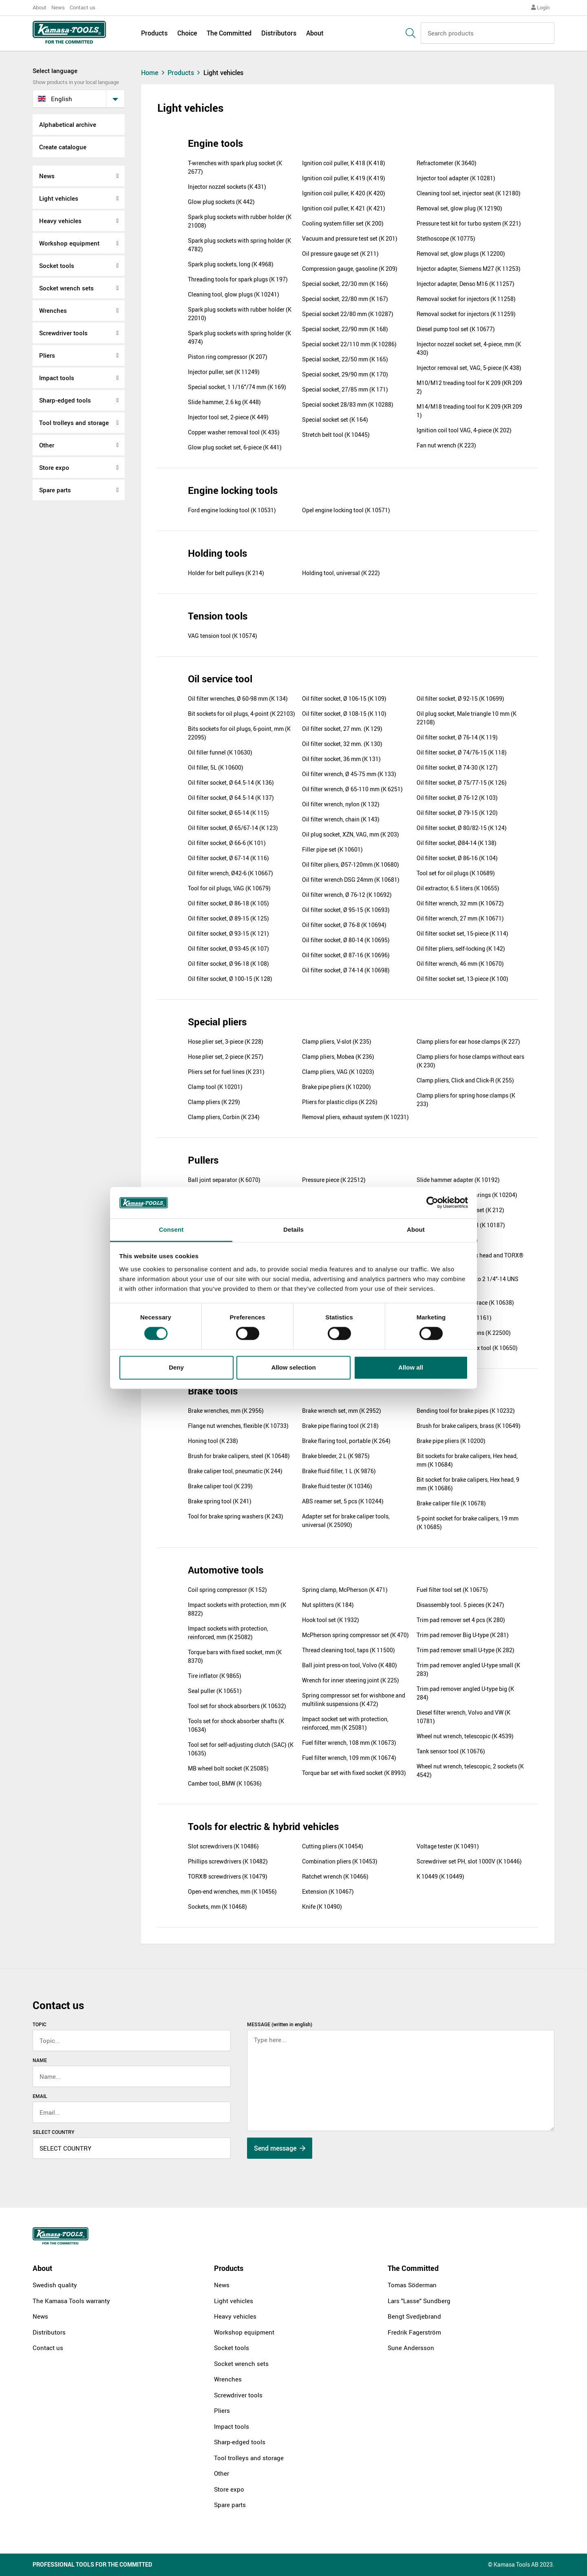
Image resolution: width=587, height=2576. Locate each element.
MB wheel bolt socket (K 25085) (228, 1768)
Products (154, 33)
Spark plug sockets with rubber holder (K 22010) (239, 313)
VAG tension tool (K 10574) (222, 636)
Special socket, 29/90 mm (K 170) (345, 374)
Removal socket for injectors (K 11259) (466, 314)
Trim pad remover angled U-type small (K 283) (468, 1669)
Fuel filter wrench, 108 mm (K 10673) (349, 1742)
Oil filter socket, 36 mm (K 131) (341, 759)
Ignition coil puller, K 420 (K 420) (343, 193)
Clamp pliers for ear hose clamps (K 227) (468, 1041)
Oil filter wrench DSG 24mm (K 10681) (350, 879)
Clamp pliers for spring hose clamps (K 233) (466, 1099)
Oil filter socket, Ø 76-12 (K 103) (457, 797)
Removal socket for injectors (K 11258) (466, 299)
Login (540, 7)
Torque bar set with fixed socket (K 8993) (354, 1773)
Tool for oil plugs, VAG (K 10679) (229, 888)
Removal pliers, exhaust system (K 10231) (355, 1117)
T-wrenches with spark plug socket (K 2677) (235, 167)
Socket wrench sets (66, 288)
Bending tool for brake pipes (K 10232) (466, 1410)
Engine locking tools (233, 490)
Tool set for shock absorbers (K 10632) (237, 1706)
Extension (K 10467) (328, 1891)
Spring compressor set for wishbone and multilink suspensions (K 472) (353, 1699)
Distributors (278, 33)
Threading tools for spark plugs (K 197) (238, 279)
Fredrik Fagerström (414, 2332)
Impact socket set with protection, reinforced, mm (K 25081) (345, 1723)
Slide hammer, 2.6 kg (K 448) (224, 402)
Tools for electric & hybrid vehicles (263, 1826)
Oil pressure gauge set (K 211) (340, 253)
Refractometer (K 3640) (447, 163)
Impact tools (56, 378)
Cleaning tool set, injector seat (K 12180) (469, 193)
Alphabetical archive (67, 124)
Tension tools (217, 615)
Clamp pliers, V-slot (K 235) (336, 1041)
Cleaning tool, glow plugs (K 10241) (233, 294)
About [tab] (416, 1229)
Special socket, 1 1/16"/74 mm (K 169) (237, 387)
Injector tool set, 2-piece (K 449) (228, 417)
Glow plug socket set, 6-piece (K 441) (235, 447)
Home (153, 72)
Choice (187, 33)
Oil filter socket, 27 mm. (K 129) (342, 729)
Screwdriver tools (63, 333)
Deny (176, 1367)
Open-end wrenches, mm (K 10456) (232, 1891)
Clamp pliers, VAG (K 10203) (338, 1072)
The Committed (229, 33)
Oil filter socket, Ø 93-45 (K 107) (228, 948)
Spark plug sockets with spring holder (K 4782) (239, 245)
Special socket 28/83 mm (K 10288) (347, 404)
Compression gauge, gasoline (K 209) (349, 268)
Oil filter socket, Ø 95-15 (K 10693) (346, 910)
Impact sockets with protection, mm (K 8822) (237, 1609)
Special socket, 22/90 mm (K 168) (345, 329)
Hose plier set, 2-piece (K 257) (225, 1056)
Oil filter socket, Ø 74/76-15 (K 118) (462, 752)
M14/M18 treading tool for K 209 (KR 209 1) (469, 411)
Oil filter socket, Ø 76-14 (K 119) (457, 737)
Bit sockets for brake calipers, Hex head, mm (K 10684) (467, 1460)
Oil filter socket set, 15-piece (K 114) (462, 933)
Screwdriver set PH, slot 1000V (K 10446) (469, 1861)
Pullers (203, 1159)
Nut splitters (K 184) (328, 1605)
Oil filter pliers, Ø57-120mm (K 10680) (350, 864)
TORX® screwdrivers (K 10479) (227, 1876)
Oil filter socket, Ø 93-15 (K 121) (228, 933)
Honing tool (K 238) (213, 1441)
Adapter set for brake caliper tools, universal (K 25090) (346, 1520)
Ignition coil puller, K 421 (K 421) (343, 208)
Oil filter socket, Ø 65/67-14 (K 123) (233, 828)
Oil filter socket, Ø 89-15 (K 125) (228, 918)
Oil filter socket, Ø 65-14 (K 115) (228, 813)
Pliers (47, 355)
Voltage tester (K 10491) (448, 1846)
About (39, 7)
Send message (279, 2148)
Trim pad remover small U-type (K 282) (465, 1650)
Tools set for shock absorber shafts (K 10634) (236, 1725)
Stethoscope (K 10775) (446, 238)
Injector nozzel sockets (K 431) (227, 186)
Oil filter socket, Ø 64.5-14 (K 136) (231, 782)
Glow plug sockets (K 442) (221, 202)
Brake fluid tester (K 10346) (337, 1486)
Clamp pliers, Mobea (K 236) (338, 1056)
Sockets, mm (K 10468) (217, 1906)
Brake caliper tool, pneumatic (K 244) (235, 1471)
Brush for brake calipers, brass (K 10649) (469, 1426)
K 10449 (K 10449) (440, 1876)
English (55, 99)
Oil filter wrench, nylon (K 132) (341, 804)
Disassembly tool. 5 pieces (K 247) (460, 1605)
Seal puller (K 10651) (215, 1691)
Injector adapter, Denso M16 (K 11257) (465, 284)
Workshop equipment (69, 243)
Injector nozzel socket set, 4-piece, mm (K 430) (469, 348)
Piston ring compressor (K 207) (227, 357)
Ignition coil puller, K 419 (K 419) (343, 178)
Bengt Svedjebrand (414, 2316)
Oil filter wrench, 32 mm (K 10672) (460, 903)
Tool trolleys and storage (74, 422)
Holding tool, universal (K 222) (341, 573)
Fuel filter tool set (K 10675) (452, 1589)
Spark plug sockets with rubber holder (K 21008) (239, 221)
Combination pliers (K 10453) (339, 1861)
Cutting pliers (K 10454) (332, 1846)
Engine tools (215, 143)
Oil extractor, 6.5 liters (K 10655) (458, 888)
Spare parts (55, 490)
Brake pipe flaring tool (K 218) (340, 1426)
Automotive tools (225, 1569)
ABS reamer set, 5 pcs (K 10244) (343, 1501)
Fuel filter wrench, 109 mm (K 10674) (349, 1758)
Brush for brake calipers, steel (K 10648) (239, 1456)
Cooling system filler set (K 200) (343, 223)
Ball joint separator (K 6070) (224, 1180)
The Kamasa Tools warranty (71, 2301)
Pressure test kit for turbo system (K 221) (469, 223)
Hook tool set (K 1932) (330, 1620)
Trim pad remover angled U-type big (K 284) (465, 1693)
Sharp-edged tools (65, 400)
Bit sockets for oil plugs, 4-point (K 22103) (241, 713)
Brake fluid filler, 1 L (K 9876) (339, 1471)
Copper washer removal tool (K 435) (234, 432)
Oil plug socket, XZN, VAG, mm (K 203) (350, 834)
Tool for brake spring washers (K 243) (235, 1516)
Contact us (82, 7)
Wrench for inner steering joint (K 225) (350, 1680)
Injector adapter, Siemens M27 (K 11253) (469, 268)
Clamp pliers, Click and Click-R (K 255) (465, 1080)
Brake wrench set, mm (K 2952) (341, 1410)
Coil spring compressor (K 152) (227, 1589)
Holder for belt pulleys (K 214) (226, 573)
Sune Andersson (411, 2348)
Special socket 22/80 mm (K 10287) (347, 314)
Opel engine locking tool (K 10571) (346, 510)
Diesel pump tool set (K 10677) (456, 329)
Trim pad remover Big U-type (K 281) (463, 1635)
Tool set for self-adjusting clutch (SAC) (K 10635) (241, 1749)
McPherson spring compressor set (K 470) (355, 1635)
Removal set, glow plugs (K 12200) (461, 253)
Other (46, 445)
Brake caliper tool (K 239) (220, 1486)
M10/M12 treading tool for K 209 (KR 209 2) (469, 387)
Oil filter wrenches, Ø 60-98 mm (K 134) (238, 698)
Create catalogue (62, 147)
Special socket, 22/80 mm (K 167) (345, 299)
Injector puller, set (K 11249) (224, 372)
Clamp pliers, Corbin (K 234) (224, 1117)
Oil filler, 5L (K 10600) (215, 767)
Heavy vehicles (60, 221)
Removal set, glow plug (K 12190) (459, 208)
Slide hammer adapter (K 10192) (458, 1180)
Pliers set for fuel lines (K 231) (226, 1072)
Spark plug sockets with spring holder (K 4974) (239, 337)
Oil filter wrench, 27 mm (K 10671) (460, 918)
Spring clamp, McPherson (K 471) (345, 1589)
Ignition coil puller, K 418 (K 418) (343, 163)
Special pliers (217, 1021)
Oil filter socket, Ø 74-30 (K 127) (457, 767)
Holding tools (217, 553)
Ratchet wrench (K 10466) (335, 1876)
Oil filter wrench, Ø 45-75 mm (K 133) (349, 774)
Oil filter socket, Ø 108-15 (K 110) (344, 713)
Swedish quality (55, 2285)
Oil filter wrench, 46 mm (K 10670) (460, 963)
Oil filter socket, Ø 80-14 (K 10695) (346, 940)
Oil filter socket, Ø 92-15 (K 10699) (460, 698)
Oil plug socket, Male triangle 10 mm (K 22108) (466, 718)
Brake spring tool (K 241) (220, 1501)
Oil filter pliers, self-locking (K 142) (461, 948)
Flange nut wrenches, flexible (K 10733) (238, 1426)
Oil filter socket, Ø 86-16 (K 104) (457, 858)
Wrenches (53, 310)
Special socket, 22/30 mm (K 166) (345, 284)
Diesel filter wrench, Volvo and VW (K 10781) (463, 1716)
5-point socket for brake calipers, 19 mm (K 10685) (468, 1522)
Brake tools (213, 1390)
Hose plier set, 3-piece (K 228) (225, 1041)
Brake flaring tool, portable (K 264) (346, 1441)
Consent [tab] (171, 1229)
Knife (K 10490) (322, 1906)
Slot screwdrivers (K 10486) (223, 1846)
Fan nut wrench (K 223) (446, 445)
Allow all (410, 1367)
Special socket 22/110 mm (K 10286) (349, 344)
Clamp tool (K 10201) (215, 1087)
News (58, 7)
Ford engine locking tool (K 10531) (232, 510)
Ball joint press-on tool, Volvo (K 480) (349, 1665)
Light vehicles (58, 198)
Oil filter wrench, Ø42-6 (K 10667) (230, 873)
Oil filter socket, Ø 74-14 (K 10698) (346, 970)
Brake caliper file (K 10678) (451, 1503)
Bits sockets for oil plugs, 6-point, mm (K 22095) (239, 733)
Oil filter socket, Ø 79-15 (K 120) (457, 813)
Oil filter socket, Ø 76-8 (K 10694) (344, 925)
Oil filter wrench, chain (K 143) (341, 819)
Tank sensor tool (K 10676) (451, 1751)
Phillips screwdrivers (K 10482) (228, 1861)
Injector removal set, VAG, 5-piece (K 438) (469, 368)
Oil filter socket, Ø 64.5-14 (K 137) (231, 797)
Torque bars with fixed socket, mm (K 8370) (235, 1656)
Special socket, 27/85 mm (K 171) (345, 389)
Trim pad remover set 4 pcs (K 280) (461, 1620)
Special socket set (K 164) (335, 419)
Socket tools (56, 265)
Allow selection (293, 1367)
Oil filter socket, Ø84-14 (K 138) (457, 843)
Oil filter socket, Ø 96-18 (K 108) (228, 963)
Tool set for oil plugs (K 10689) (456, 873)
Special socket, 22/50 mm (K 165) (345, 359)
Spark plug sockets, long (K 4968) (231, 264)
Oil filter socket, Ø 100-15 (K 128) (230, 979)
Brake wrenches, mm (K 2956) (226, 1410)
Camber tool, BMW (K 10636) (225, 1783)
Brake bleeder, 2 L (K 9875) (336, 1456)
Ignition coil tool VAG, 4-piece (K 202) (464, 430)
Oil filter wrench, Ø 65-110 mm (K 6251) (352, 789)
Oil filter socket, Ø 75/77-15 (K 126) (462, 782)
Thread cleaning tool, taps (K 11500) (348, 1650)
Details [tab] (293, 1229)
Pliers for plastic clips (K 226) (339, 1102)
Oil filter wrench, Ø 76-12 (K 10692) (347, 895)
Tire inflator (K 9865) (214, 1676)
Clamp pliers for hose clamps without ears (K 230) (470, 1061)
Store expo (54, 467)
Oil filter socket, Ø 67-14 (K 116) (228, 858)
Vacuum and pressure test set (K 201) (349, 238)
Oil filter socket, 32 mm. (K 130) (342, 744)
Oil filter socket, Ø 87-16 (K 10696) (346, 955)
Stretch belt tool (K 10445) (336, 434)
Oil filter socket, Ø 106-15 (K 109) (344, 698)
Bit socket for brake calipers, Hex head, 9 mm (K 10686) (468, 1484)
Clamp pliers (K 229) (214, 1102)
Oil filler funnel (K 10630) (220, 752)
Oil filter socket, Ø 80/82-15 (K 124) (462, 828)
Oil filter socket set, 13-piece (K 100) (462, 979)
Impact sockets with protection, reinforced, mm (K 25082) (228, 1632)
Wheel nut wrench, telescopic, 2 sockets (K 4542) (470, 1770)
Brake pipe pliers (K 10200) (336, 1087)
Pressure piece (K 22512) (334, 1180)
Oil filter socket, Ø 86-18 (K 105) (228, 903)
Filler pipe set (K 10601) (332, 849)
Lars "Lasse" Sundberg (419, 2301)
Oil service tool (220, 678)
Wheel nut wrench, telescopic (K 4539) (465, 1736)
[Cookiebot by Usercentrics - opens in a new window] (432, 1203)
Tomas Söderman (412, 2285)
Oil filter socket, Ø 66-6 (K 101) (227, 843)
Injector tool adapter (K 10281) (456, 178)
